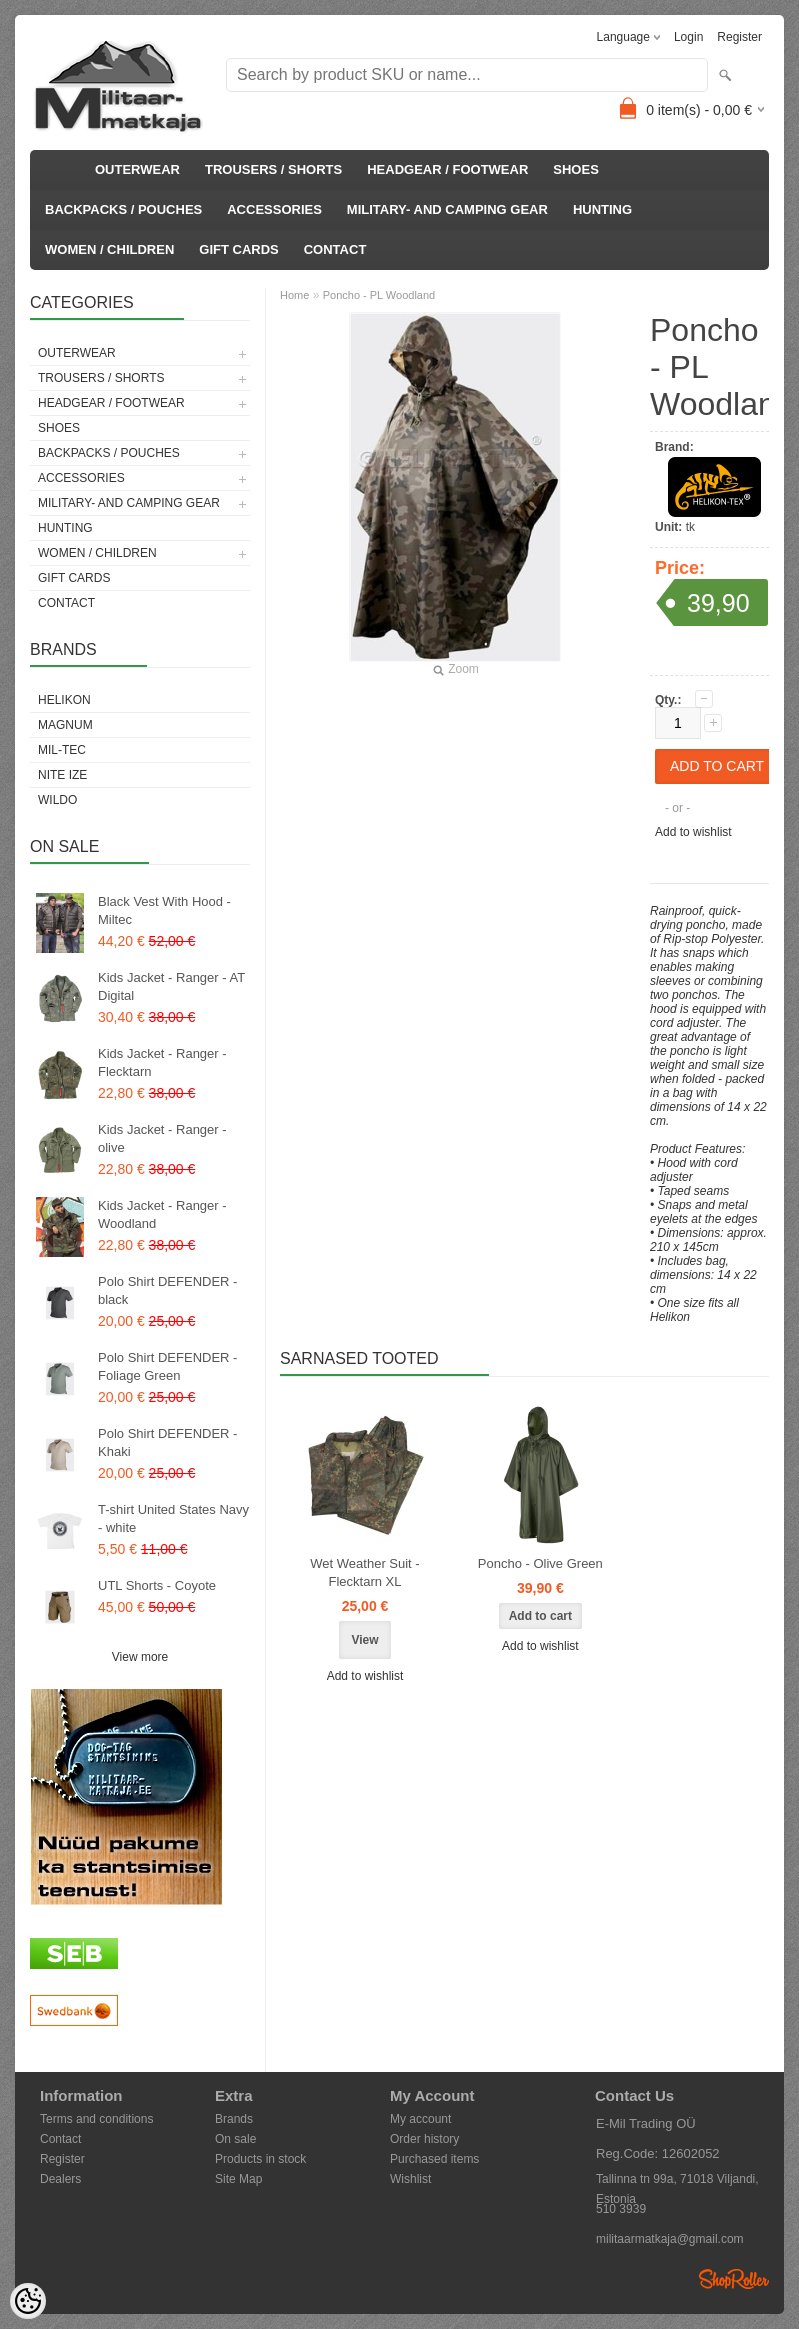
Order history (424, 2139)
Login (688, 37)
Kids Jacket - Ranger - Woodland (162, 1214)
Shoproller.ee (734, 2279)
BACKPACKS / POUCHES (123, 209)
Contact (60, 2139)
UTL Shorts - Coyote (157, 1585)
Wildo (57, 800)
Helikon (64, 700)
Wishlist (410, 2179)
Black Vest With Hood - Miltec (164, 910)
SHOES (576, 169)
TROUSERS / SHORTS (273, 169)
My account (420, 2119)
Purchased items (434, 2159)
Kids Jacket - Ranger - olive (162, 1138)
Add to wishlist (693, 832)
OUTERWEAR (137, 169)
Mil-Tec (62, 750)
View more (140, 1657)
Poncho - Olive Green (540, 1563)
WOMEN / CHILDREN (109, 249)
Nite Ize (62, 775)
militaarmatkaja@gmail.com (670, 2239)
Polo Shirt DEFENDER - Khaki (167, 1442)
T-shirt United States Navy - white (173, 1518)
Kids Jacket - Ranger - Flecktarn (162, 1062)
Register (739, 37)
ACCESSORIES (274, 209)
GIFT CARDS (238, 249)
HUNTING (602, 209)
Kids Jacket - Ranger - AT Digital (171, 986)
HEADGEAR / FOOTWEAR (447, 169)
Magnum (65, 725)
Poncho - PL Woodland (379, 295)
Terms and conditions (96, 2119)
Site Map (238, 2179)
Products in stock (260, 2159)
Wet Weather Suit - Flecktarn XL (364, 1572)
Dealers (60, 2179)
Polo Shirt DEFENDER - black (167, 1290)
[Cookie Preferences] (28, 2301)
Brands (234, 2119)
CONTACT (335, 249)
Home (294, 295)
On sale (235, 2139)
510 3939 (621, 2209)
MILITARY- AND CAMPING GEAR (447, 209)
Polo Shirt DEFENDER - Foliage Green (167, 1366)
